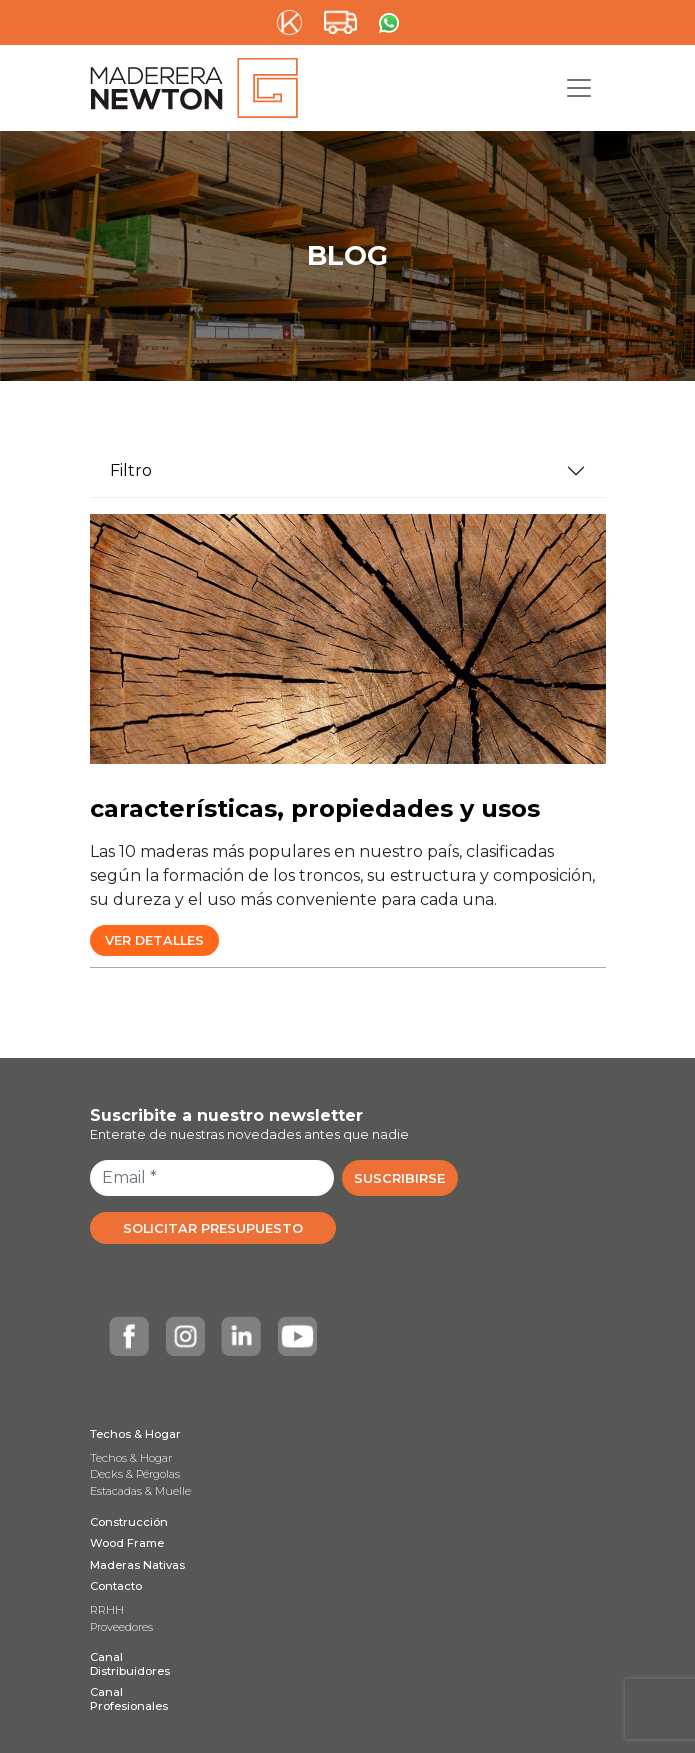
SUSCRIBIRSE (399, 1178)
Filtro (131, 470)
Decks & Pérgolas (135, 1474)
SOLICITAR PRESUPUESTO (213, 1228)
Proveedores (121, 1627)
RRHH (107, 1610)
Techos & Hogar (135, 1434)
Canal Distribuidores (130, 1663)
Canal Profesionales (129, 1698)
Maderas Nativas (137, 1565)
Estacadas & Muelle (140, 1491)
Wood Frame (127, 1543)
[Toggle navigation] (579, 88)
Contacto (116, 1586)
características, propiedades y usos (315, 808)
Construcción (129, 1522)
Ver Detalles (154, 940)
